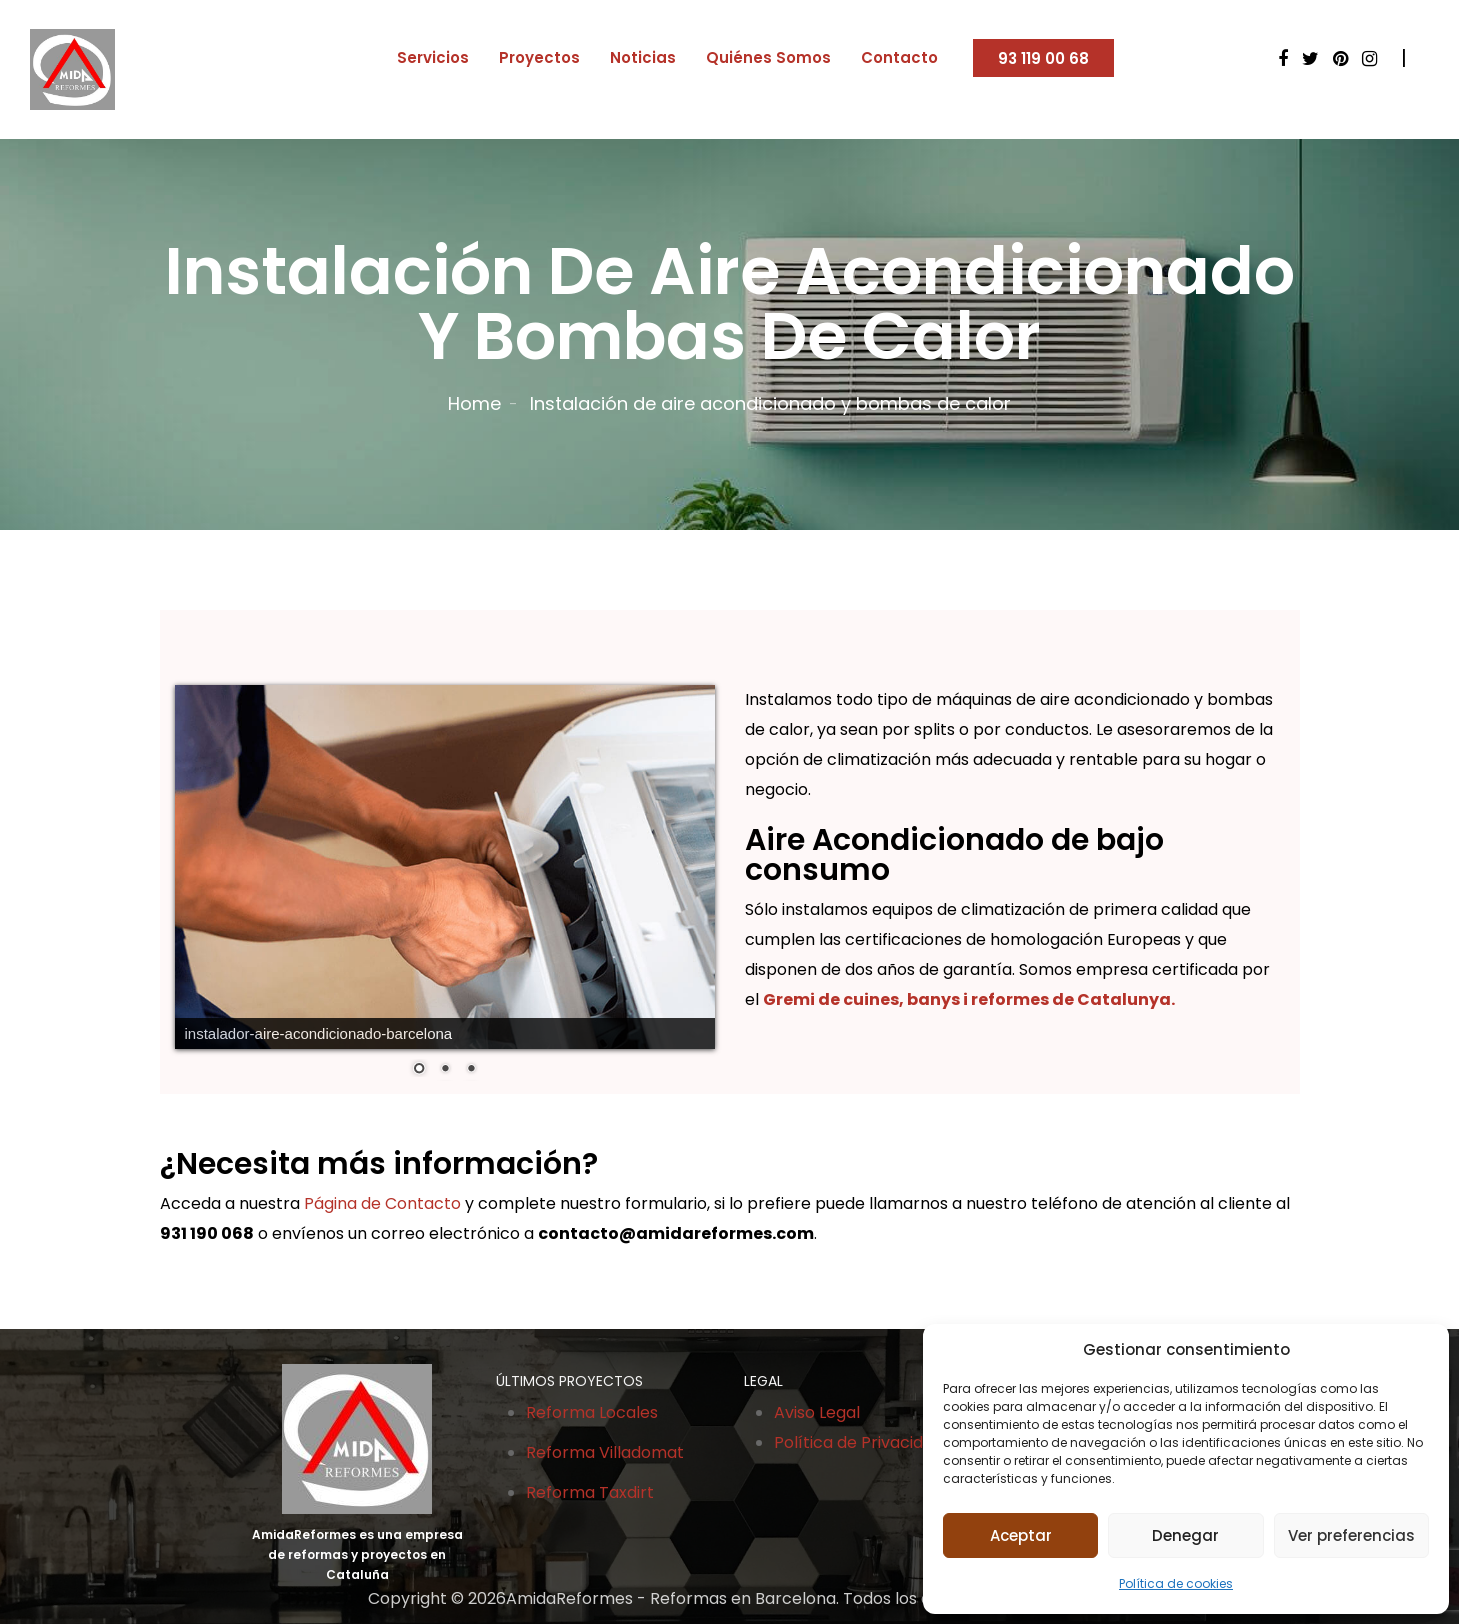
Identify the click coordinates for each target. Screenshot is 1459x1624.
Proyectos (539, 57)
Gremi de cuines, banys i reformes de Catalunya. (969, 999)
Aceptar (1021, 1535)
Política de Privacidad (858, 1442)
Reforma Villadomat (605, 1452)
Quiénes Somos (768, 57)
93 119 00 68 (1043, 58)
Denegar (1185, 1535)
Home (474, 403)
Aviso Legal (817, 1412)
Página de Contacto (382, 1203)
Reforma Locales (592, 1412)
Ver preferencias (1351, 1535)
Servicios (433, 57)
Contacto (899, 57)
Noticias (643, 57)
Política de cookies (1176, 1583)
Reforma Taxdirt (590, 1492)
